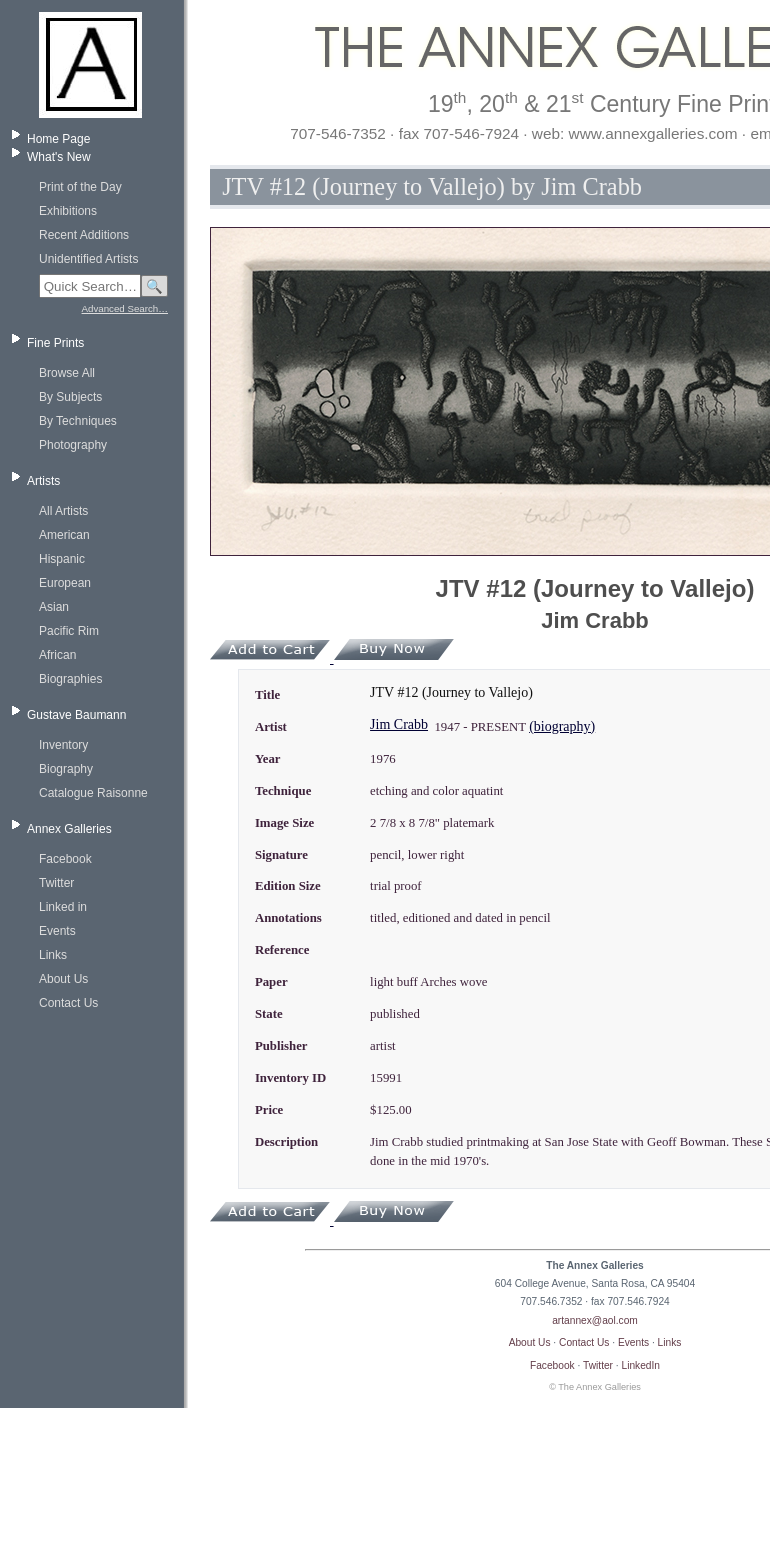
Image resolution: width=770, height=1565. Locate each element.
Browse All (67, 373)
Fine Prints (55, 343)
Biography (66, 769)
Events (57, 931)
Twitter (56, 883)
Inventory (63, 745)
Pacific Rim (69, 631)
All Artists (63, 511)
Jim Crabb (399, 724)
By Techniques (78, 421)
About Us (63, 979)
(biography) (562, 726)
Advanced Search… (125, 308)
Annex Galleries (69, 829)
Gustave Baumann (76, 715)
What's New (59, 157)
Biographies (70, 679)
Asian (54, 607)
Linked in (63, 907)
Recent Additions (84, 235)
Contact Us (68, 1003)
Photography (73, 445)
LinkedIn (641, 1365)
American (64, 535)
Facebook (65, 859)
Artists (43, 481)
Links (53, 955)
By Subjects (70, 397)
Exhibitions (68, 211)
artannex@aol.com (595, 1320)
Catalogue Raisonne (93, 793)
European (65, 583)
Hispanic (62, 559)
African (57, 655)
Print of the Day (80, 187)
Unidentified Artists (88, 259)
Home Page (58, 139)
